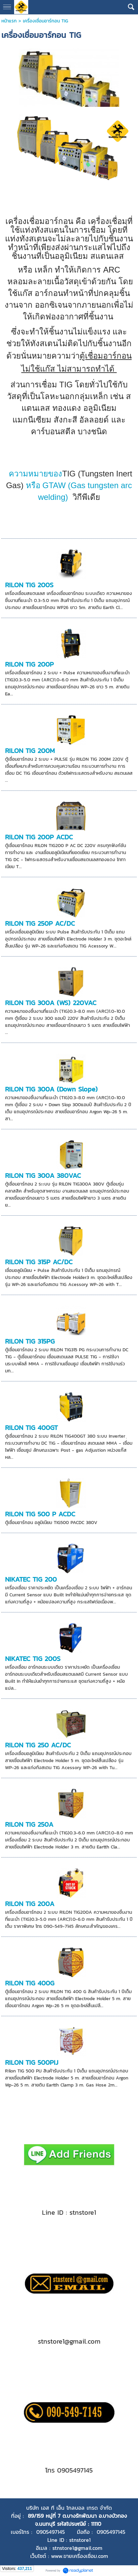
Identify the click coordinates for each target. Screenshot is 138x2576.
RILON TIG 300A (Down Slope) (51, 1089)
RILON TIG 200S (29, 585)
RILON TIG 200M (30, 751)
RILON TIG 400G (29, 1983)
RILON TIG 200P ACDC (39, 837)
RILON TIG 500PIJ (31, 2062)
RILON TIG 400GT (31, 1428)
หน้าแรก (9, 20)
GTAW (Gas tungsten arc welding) (69, 485)
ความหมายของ (35, 473)
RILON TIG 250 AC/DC (38, 1745)
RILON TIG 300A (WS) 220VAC (50, 1003)
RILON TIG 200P (29, 664)
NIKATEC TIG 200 (31, 1579)
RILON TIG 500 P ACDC (40, 1514)
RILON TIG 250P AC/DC (40, 923)
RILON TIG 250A (29, 1824)
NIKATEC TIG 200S (32, 1659)
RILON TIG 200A (29, 1904)
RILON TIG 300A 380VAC (43, 1175)
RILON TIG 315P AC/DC (39, 1262)
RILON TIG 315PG (30, 1341)
